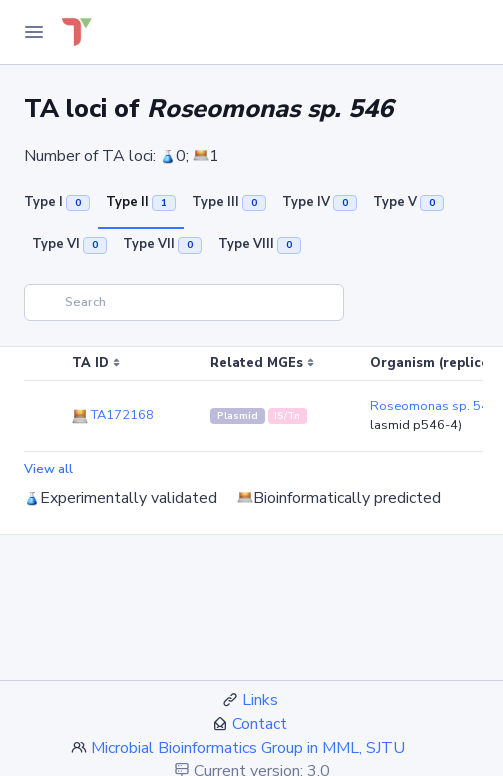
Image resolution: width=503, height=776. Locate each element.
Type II (141, 202)
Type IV (319, 202)
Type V (408, 202)
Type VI (69, 244)
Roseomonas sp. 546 (433, 406)
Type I (57, 202)
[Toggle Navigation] (34, 32)
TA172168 (113, 415)
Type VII (162, 244)
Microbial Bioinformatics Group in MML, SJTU (248, 748)
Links (260, 700)
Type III (229, 202)
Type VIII (259, 244)
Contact (259, 724)
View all (48, 469)
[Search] (184, 302)
